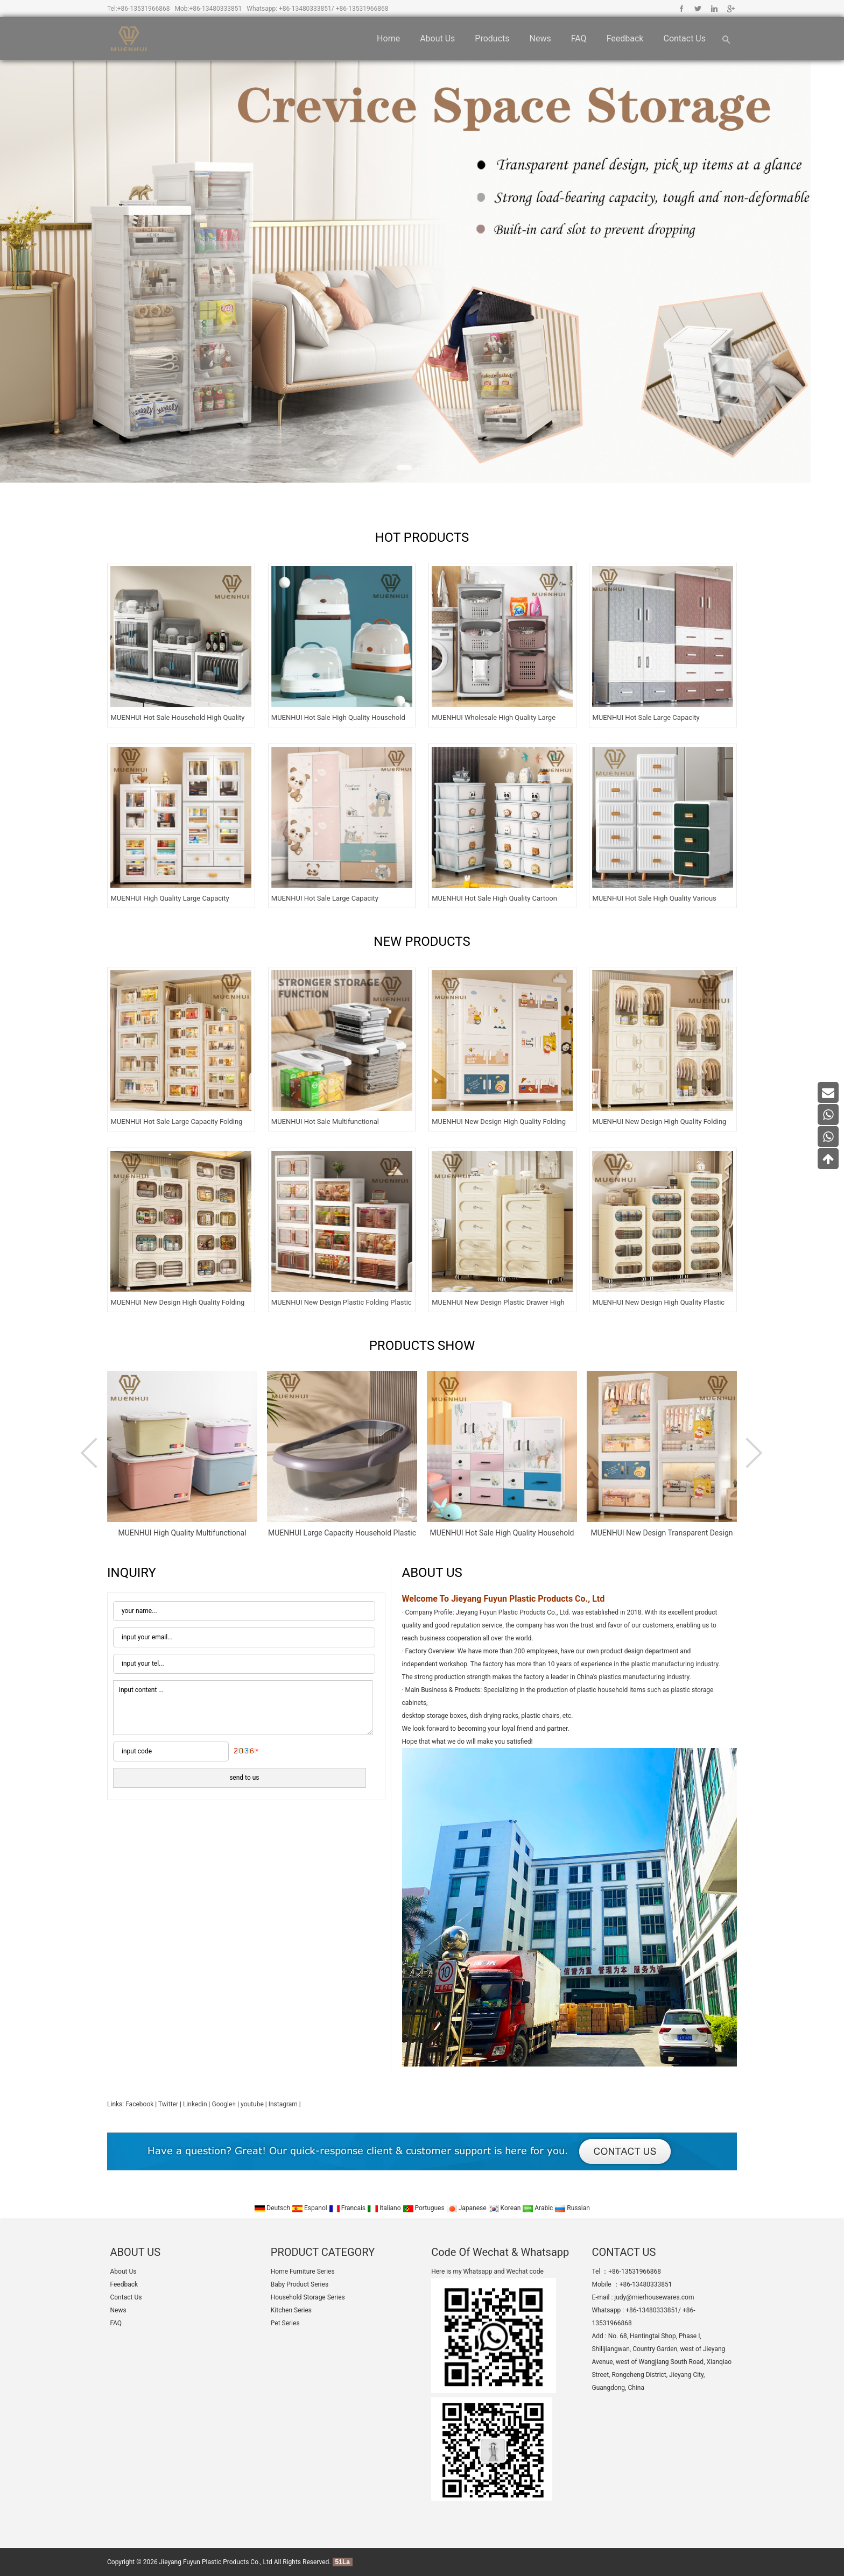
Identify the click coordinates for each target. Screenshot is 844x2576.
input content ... (242, 1707)
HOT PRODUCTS (422, 537)
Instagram (283, 2104)
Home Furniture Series (303, 2271)
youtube (252, 2104)
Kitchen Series (291, 2310)
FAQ (579, 38)
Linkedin (714, 8)
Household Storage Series (308, 2297)
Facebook (681, 8)
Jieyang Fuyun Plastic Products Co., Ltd (215, 2562)
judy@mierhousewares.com (654, 2297)
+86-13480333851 (215, 8)
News (540, 38)
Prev (91, 1452)
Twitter (698, 8)
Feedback (625, 38)
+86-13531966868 (143, 8)
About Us (437, 38)
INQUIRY (131, 1572)
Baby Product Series (299, 2284)
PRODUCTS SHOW (422, 1345)
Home (388, 38)
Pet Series (285, 2323)
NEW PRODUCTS (422, 941)
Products (492, 38)
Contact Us (684, 38)
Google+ (730, 8)
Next (753, 1452)
